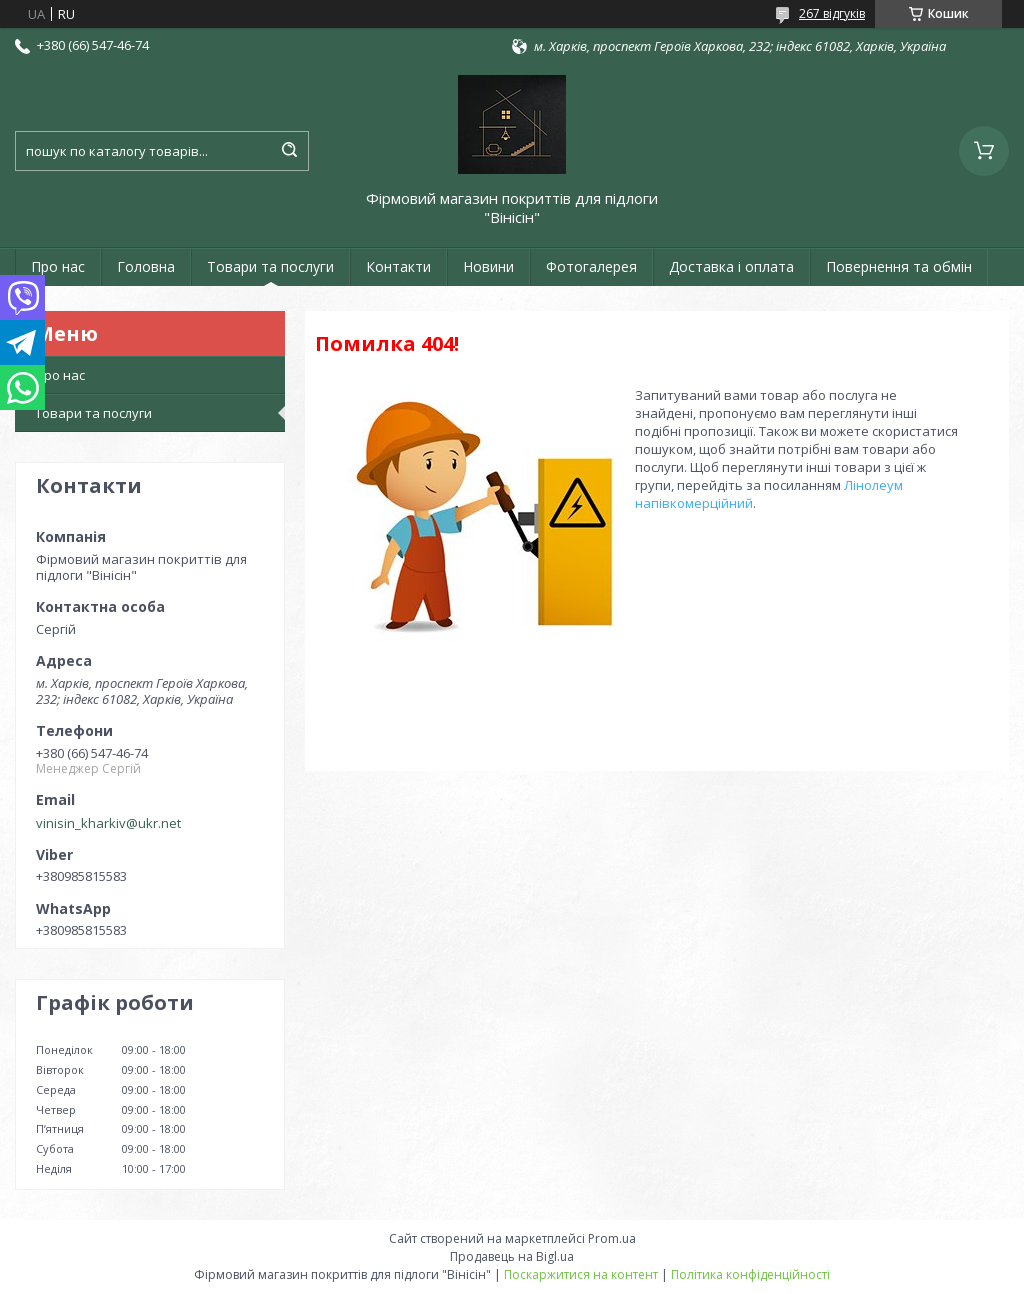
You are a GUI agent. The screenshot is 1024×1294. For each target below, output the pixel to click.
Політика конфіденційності (750, 1274)
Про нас (58, 266)
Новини (488, 266)
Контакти (398, 266)
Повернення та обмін (899, 266)
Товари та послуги (270, 266)
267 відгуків (832, 13)
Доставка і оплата (731, 266)
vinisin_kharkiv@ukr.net (108, 823)
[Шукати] (289, 151)
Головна (146, 266)
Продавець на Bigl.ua (512, 1256)
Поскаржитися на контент (581, 1274)
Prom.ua (612, 1238)
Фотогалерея (591, 266)
